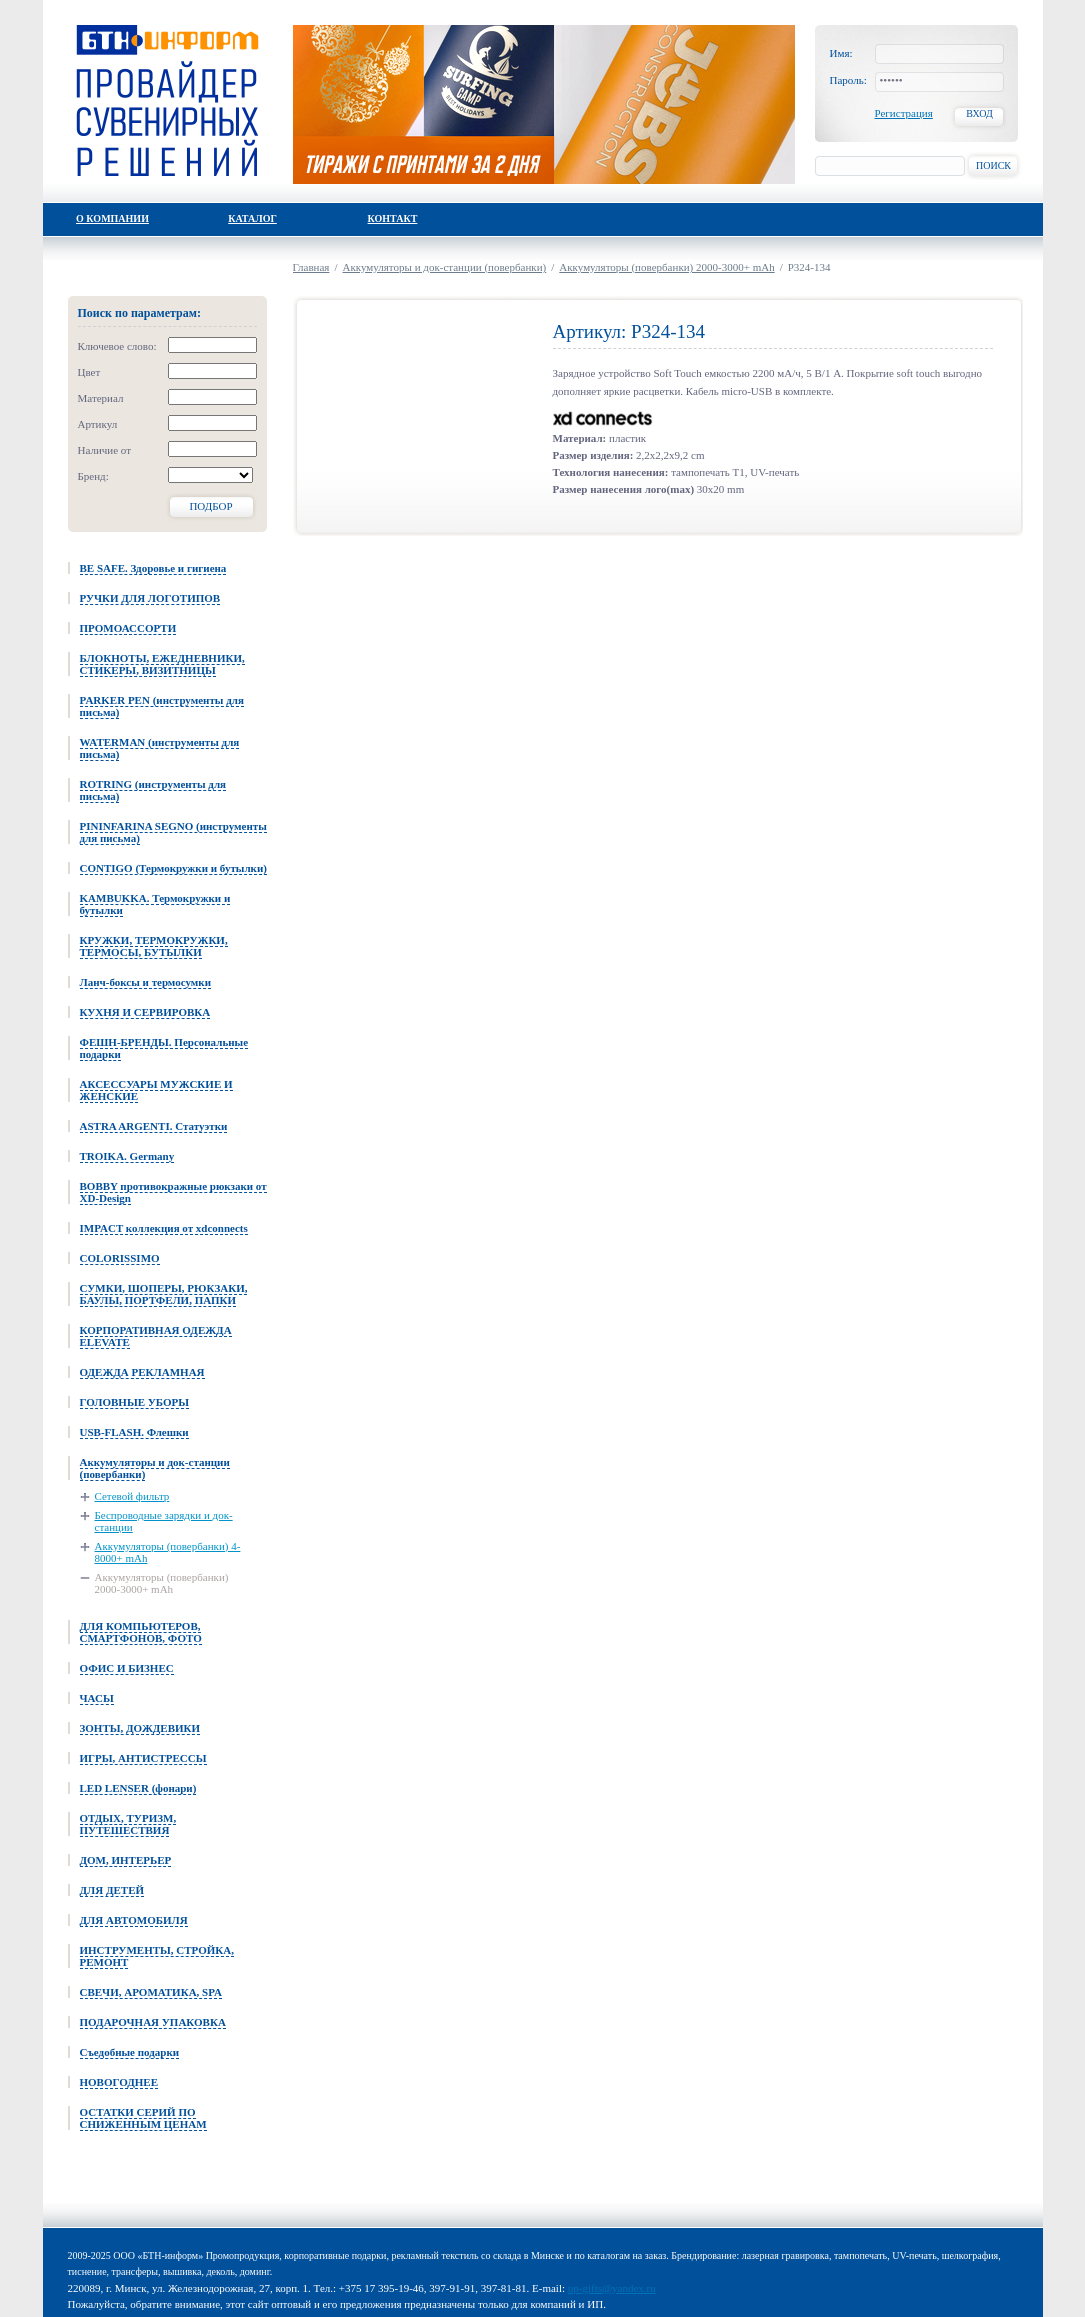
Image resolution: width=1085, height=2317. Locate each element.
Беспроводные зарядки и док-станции (164, 1521)
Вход (979, 113)
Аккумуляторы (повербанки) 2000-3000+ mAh (162, 1583)
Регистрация (904, 113)
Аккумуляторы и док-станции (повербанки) (445, 267)
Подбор (210, 506)
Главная (311, 267)
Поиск (993, 165)
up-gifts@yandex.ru (612, 2288)
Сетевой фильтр (132, 1496)
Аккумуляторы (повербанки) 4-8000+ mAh (168, 1552)
